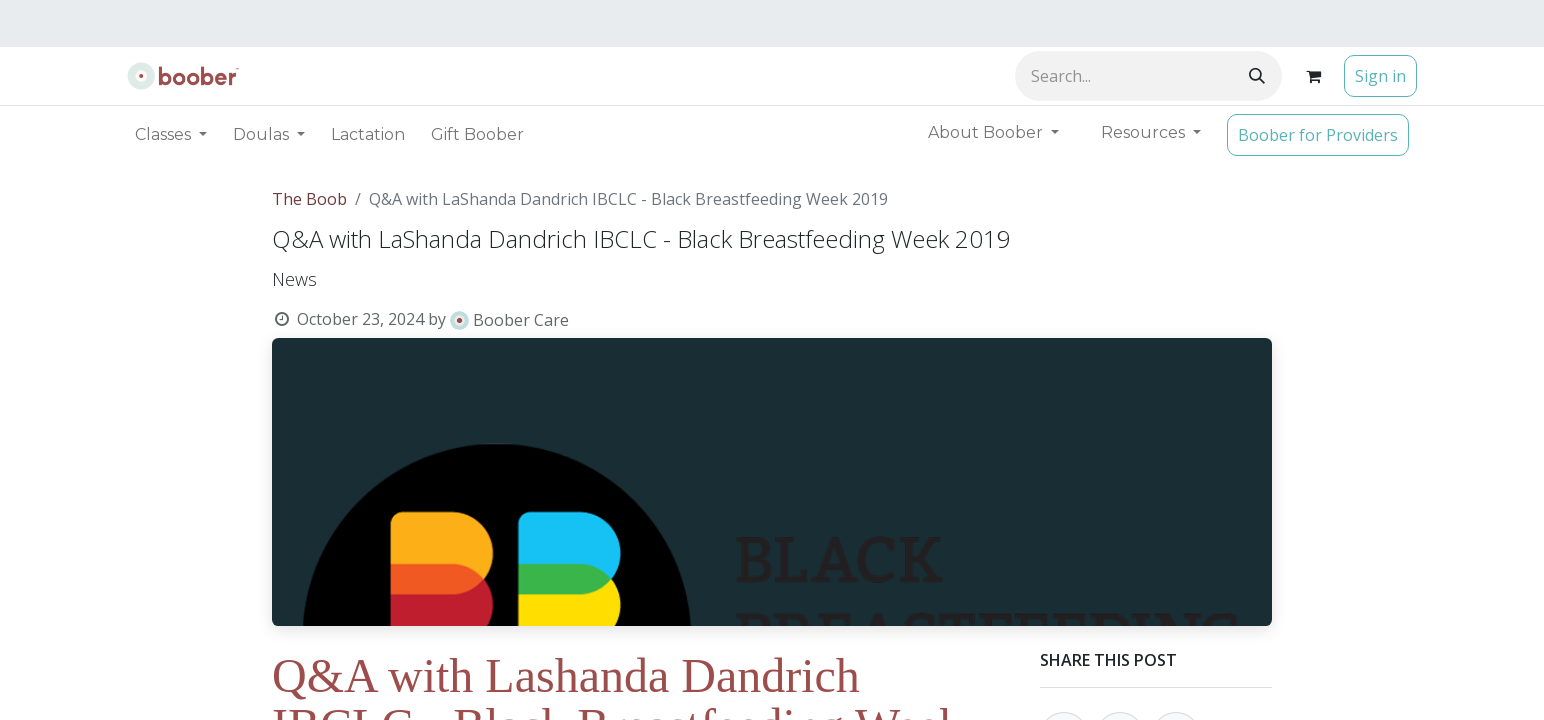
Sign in (1380, 76)
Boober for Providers (1318, 135)
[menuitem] (368, 135)
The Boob (309, 199)
